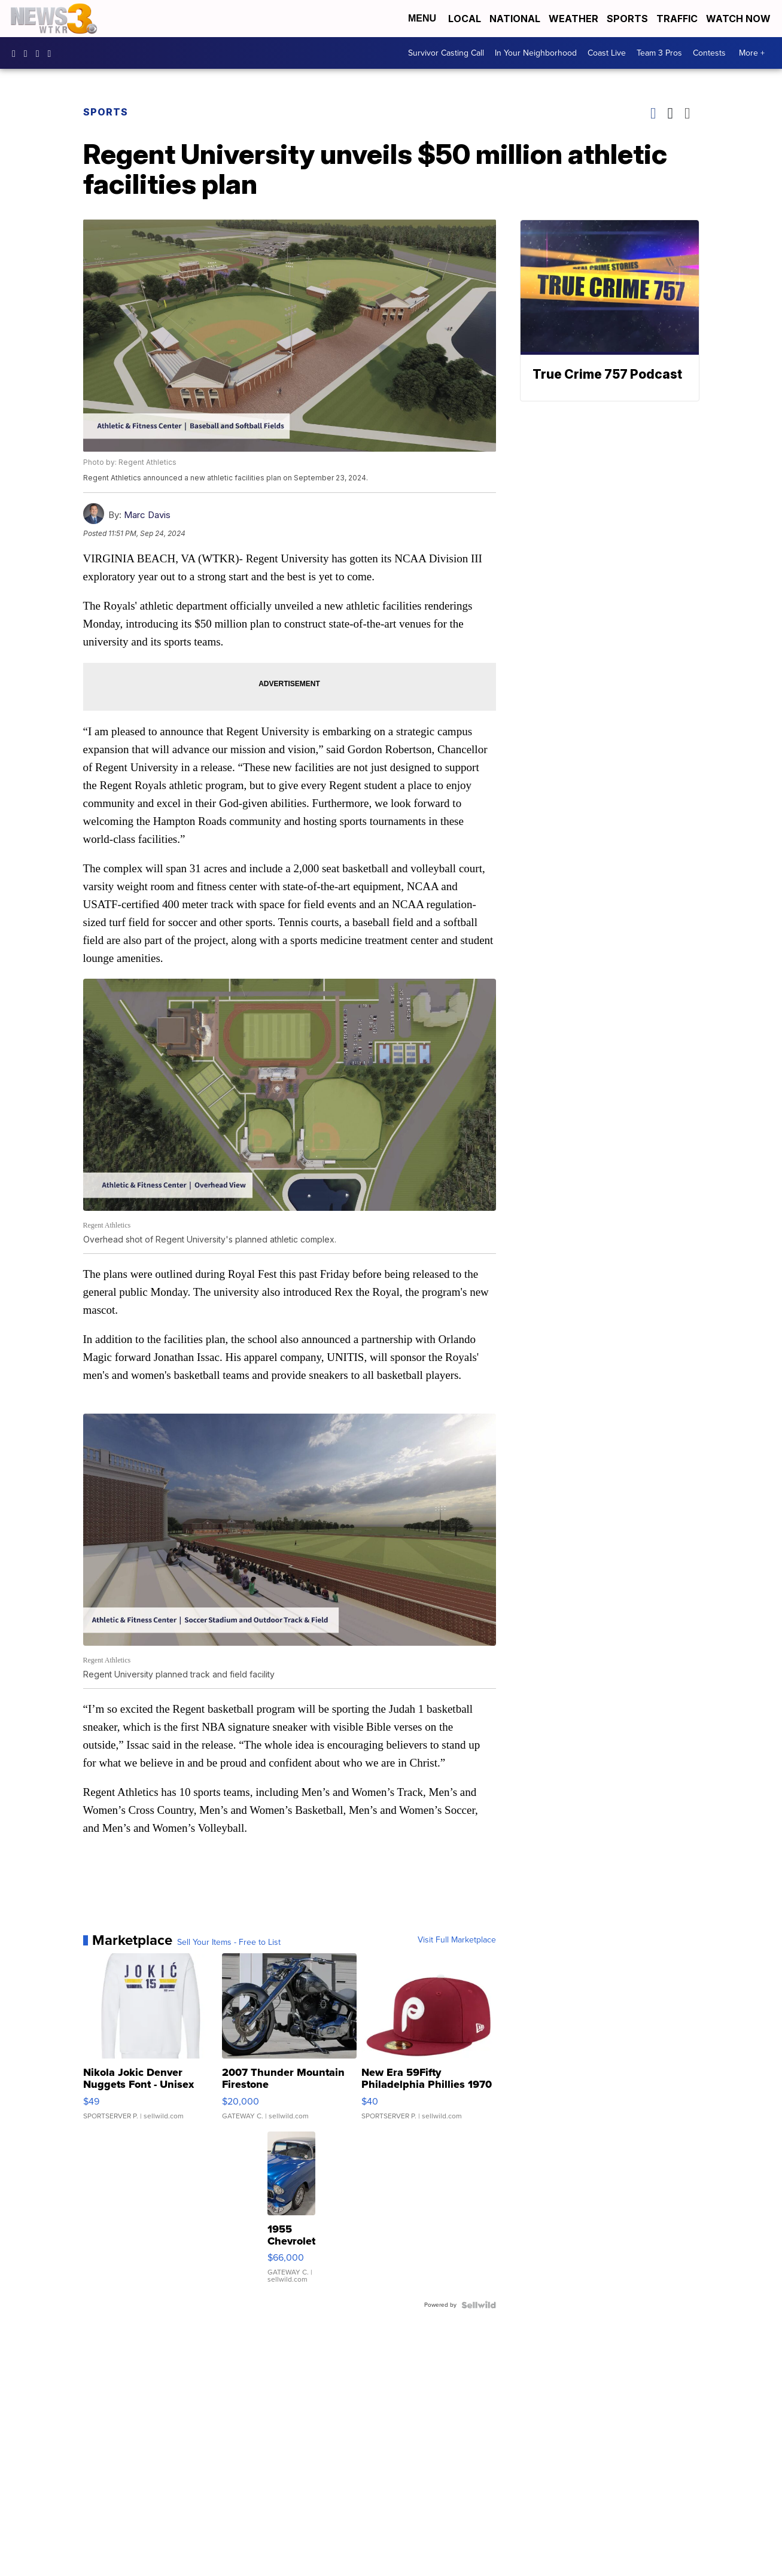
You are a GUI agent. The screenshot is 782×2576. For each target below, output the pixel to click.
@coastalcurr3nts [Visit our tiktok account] (52, 53)
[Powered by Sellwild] (478, 2305)
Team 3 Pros (659, 53)
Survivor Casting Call (446, 53)
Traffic (677, 19)
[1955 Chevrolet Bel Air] (291, 2213)
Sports (627, 19)
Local (464, 19)
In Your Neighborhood (536, 53)
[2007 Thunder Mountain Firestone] (289, 2042)
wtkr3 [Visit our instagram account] (29, 53)
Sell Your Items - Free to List (229, 1942)
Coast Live (607, 53)
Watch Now (739, 19)
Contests (709, 53)
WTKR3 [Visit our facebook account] (17, 53)
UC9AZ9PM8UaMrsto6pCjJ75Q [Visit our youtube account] (40, 53)
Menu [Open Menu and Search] (422, 18)
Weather (573, 19)
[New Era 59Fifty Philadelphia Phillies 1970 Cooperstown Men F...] (428, 2042)
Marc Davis (147, 514)
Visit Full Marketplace (457, 1940)
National (514, 19)
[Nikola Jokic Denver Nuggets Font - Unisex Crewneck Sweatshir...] (150, 2042)
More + (752, 53)
